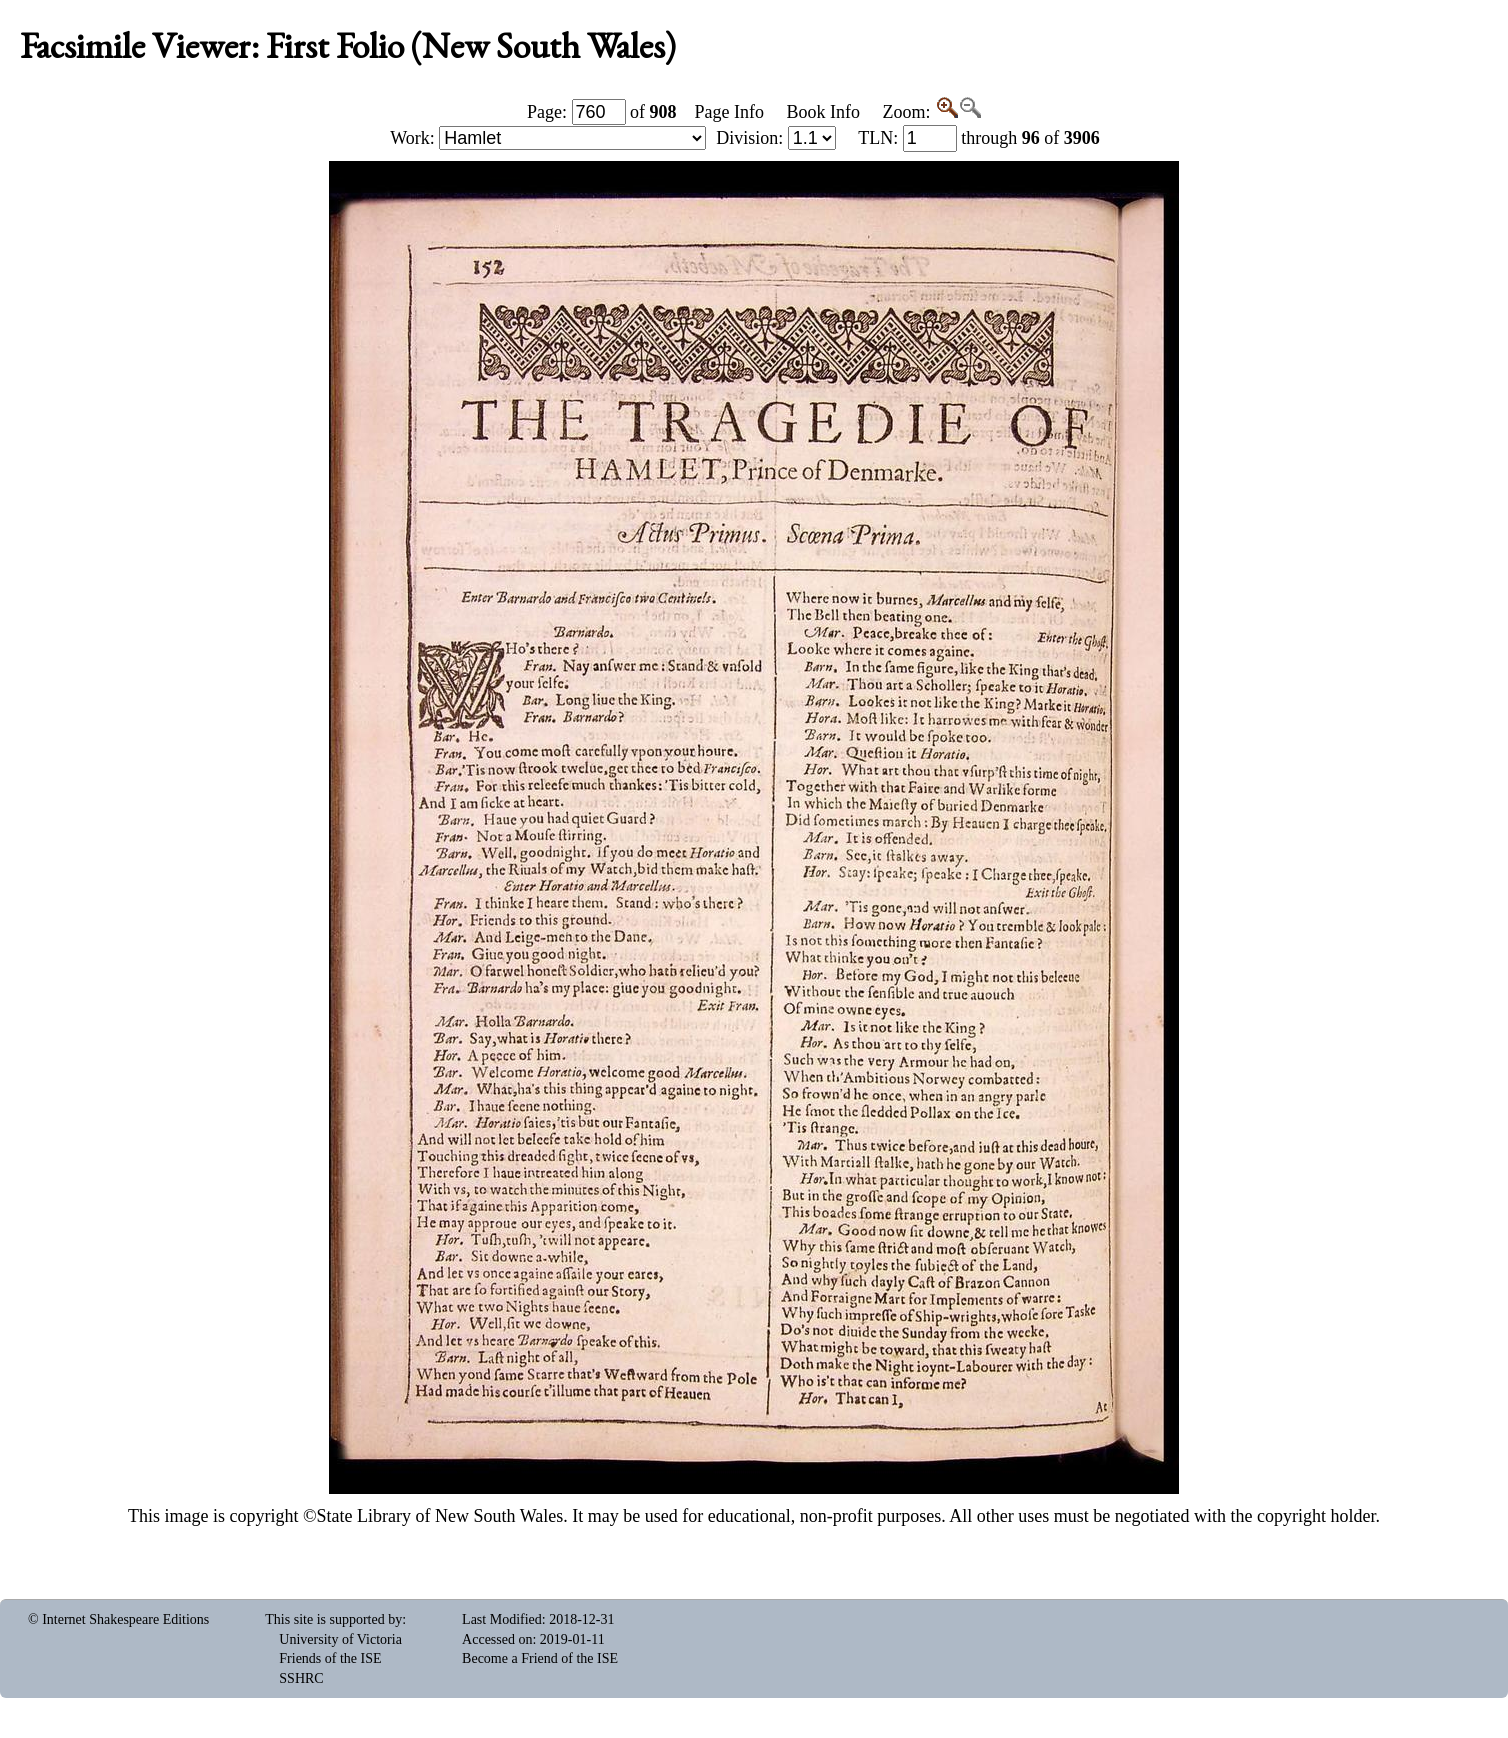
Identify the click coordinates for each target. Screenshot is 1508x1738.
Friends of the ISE (330, 1658)
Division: (776, 138)
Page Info (729, 112)
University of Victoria (340, 1639)
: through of (979, 138)
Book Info (823, 112)
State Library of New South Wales (440, 1516)
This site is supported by (333, 1619)
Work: (548, 138)
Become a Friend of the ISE (540, 1658)
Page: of (602, 112)
